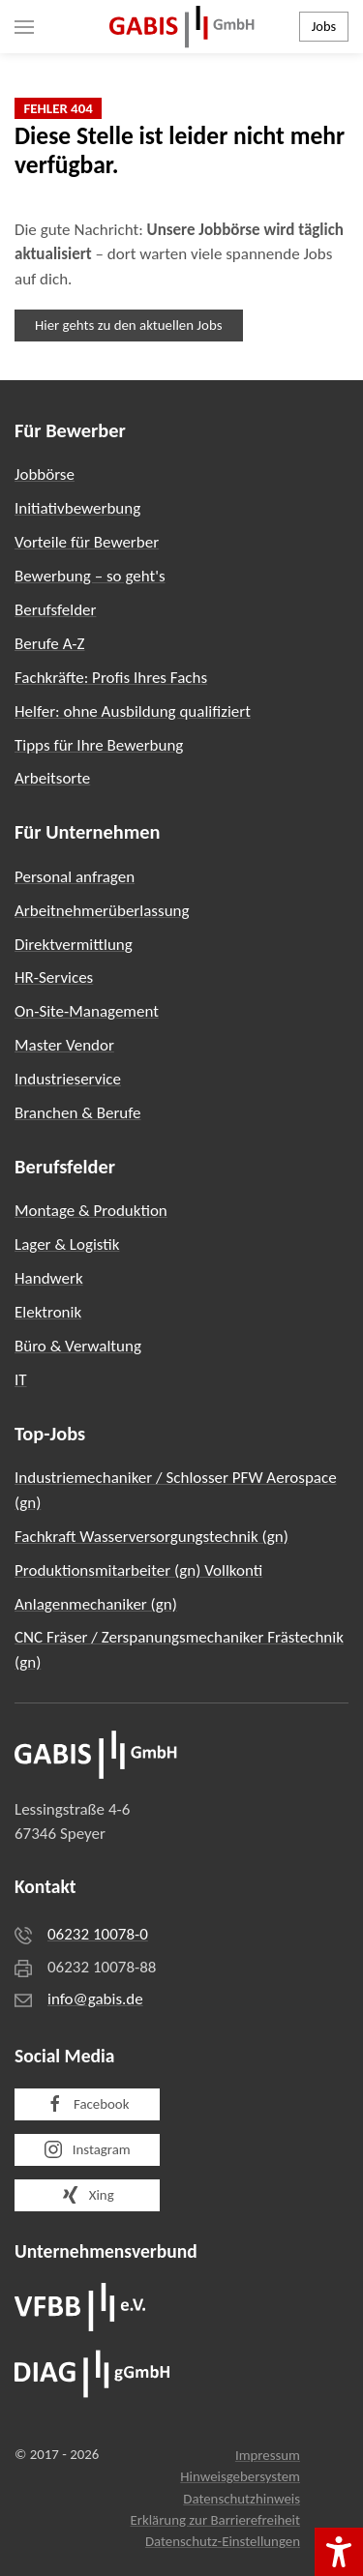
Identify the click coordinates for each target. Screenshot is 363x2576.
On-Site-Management (87, 1011)
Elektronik (48, 1312)
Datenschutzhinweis (241, 2498)
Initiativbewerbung (77, 508)
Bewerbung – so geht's (90, 576)
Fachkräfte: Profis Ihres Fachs (111, 677)
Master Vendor (64, 1045)
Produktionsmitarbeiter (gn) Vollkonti (138, 1570)
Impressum (267, 2455)
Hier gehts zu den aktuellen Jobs (129, 325)
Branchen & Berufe (77, 1113)
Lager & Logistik (67, 1244)
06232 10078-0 (97, 1934)
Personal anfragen (75, 877)
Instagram (87, 2149)
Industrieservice (68, 1079)
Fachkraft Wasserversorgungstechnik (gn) (151, 1536)
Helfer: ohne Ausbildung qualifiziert (133, 711)
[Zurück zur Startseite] (182, 26)
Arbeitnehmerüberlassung (102, 911)
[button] (24, 26)
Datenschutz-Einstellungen (222, 2541)
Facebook (87, 2104)
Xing (86, 2195)
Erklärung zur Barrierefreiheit (215, 2520)
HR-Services (54, 977)
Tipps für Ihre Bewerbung (99, 745)
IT (21, 1380)
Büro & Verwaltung (78, 1346)
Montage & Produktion (91, 1210)
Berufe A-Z (50, 644)
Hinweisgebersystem (240, 2476)
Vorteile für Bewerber (87, 542)
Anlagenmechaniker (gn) (96, 1604)
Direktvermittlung (74, 944)
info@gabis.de (95, 1999)
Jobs (324, 26)
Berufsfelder (55, 610)
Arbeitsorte (52, 778)
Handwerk (49, 1278)
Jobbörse (45, 474)
